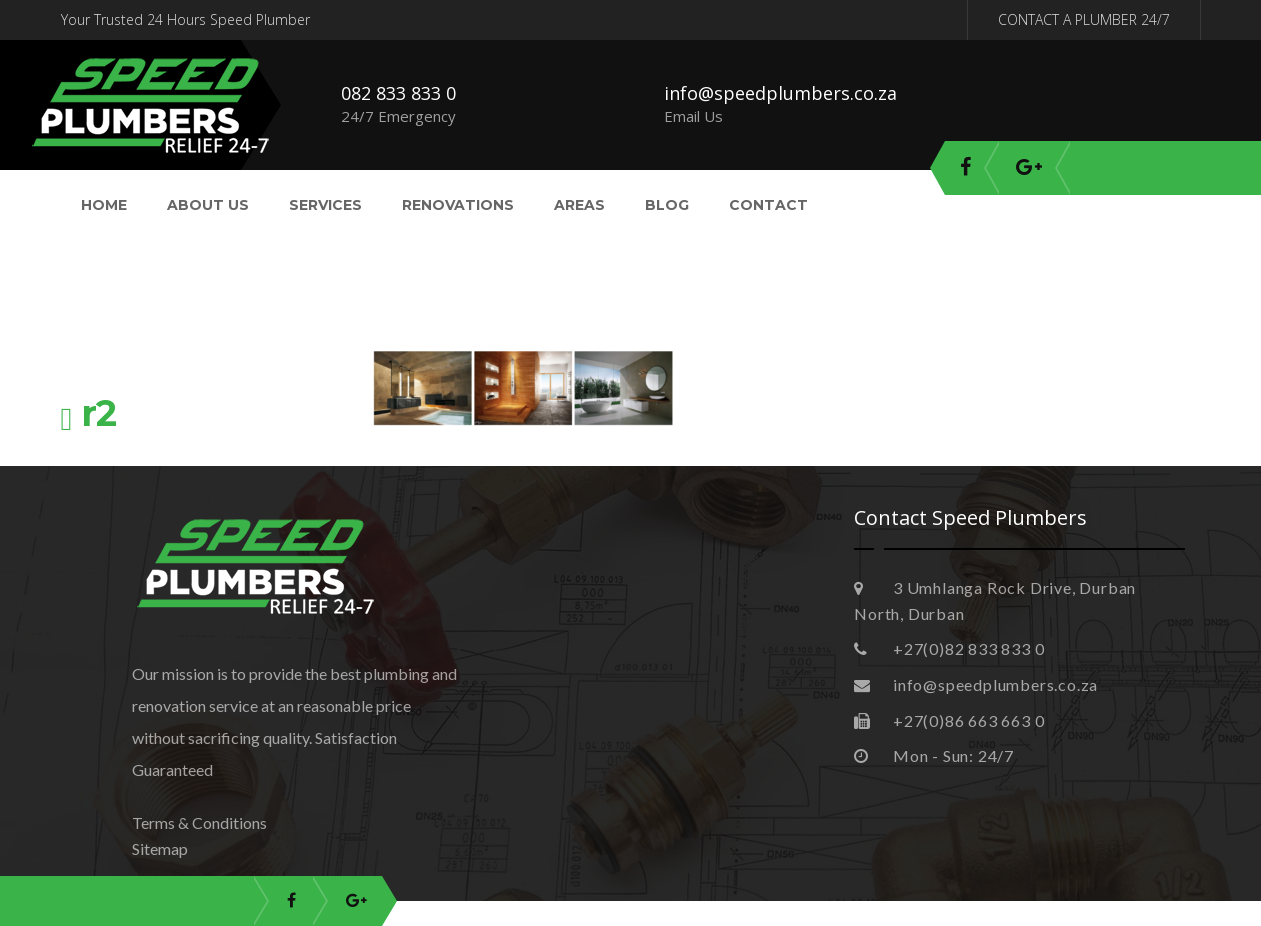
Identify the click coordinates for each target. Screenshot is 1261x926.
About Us (208, 205)
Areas (579, 205)
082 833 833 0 (398, 93)
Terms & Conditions (199, 822)
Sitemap (160, 848)
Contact (768, 205)
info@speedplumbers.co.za (780, 93)
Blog (667, 205)
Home (104, 205)
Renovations (458, 205)
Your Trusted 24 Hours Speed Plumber (185, 19)
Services (325, 205)
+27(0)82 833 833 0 (949, 648)
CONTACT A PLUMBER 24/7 (1084, 19)
